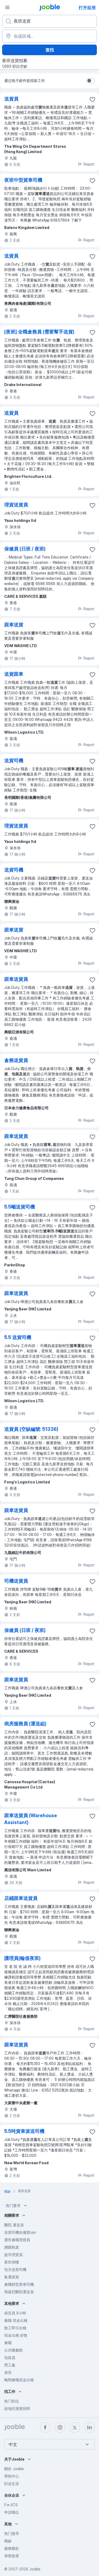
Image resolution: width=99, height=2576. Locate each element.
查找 (49, 50)
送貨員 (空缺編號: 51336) (31, 1429)
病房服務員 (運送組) (25, 1723)
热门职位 (11, 2401)
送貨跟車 (13, 674)
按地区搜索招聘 (17, 2408)
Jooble (34, 2569)
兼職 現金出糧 (15, 2320)
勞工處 (9, 2365)
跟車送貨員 (16, 979)
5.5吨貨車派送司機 (24, 2131)
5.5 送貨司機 (17, 1337)
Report (86, 164)
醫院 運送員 (14, 2225)
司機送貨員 (16, 1581)
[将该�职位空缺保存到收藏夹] (92, 99)
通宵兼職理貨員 (17, 2239)
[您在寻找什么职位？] (49, 21)
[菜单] (7, 7)
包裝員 (9, 2357)
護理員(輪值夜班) (22, 1958)
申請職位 (11, 2512)
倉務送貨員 (16, 1060)
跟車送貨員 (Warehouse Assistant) (30, 1819)
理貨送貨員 (16, 505)
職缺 (8, 2541)
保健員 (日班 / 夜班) (25, 549)
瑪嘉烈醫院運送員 (19, 2291)
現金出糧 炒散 (15, 2335)
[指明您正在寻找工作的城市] (49, 36)
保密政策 (11, 2555)
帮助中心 (11, 2476)
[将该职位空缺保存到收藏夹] (92, 180)
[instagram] (60, 2427)
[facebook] (45, 2427)
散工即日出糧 (15, 2328)
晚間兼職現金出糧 (19, 2380)
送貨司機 (13, 760)
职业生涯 (11, 2483)
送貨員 (11, 99)
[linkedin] (89, 2427)
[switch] (90, 80)
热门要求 (17, 2205)
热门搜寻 (11, 2533)
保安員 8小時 (15, 2313)
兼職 (8, 2342)
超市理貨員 (13, 2254)
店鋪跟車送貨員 (20, 1898)
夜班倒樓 (11, 2262)
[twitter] (74, 2427)
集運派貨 (11, 2277)
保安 (8, 2372)
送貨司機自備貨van (20, 2232)
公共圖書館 (13, 2350)
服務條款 (11, 2548)
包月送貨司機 (15, 2269)
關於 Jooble (14, 2468)
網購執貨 (11, 2247)
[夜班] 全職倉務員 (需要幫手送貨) (39, 332)
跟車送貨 (13, 624)
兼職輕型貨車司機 (19, 2284)
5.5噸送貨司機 (19, 1207)
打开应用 (87, 7)
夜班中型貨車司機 (23, 180)
